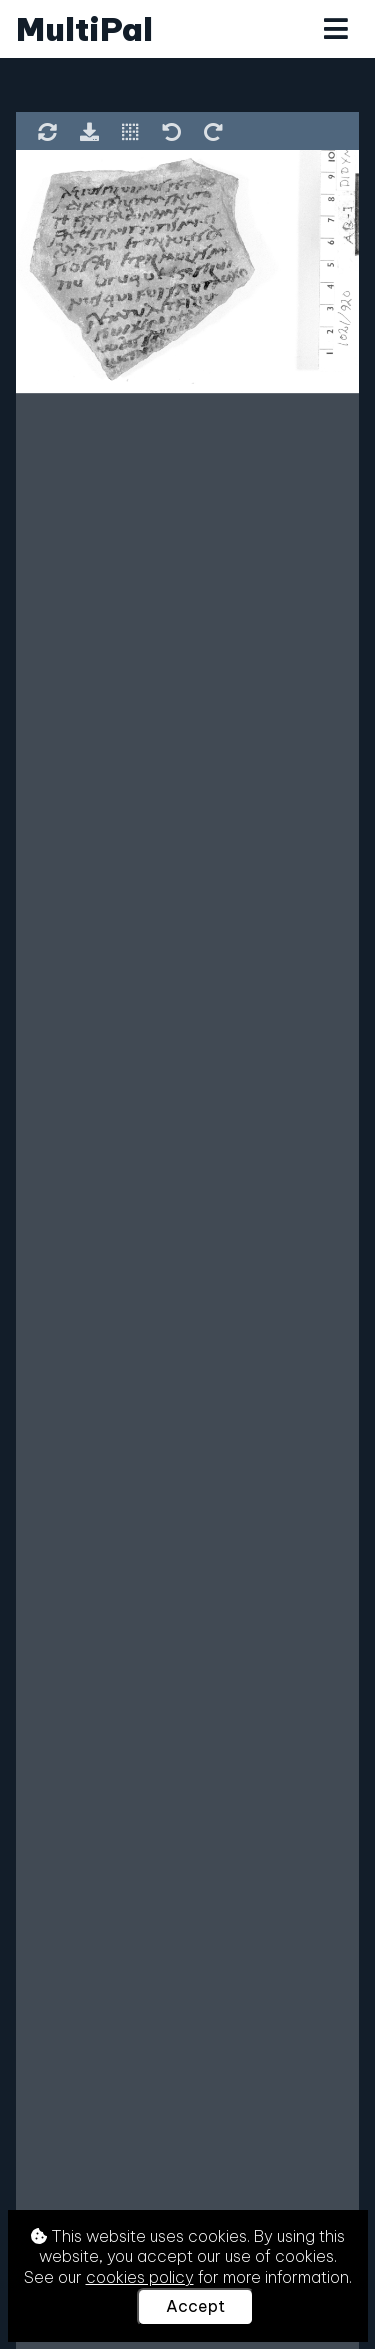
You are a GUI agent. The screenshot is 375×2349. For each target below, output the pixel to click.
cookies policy (140, 2277)
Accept (195, 2306)
